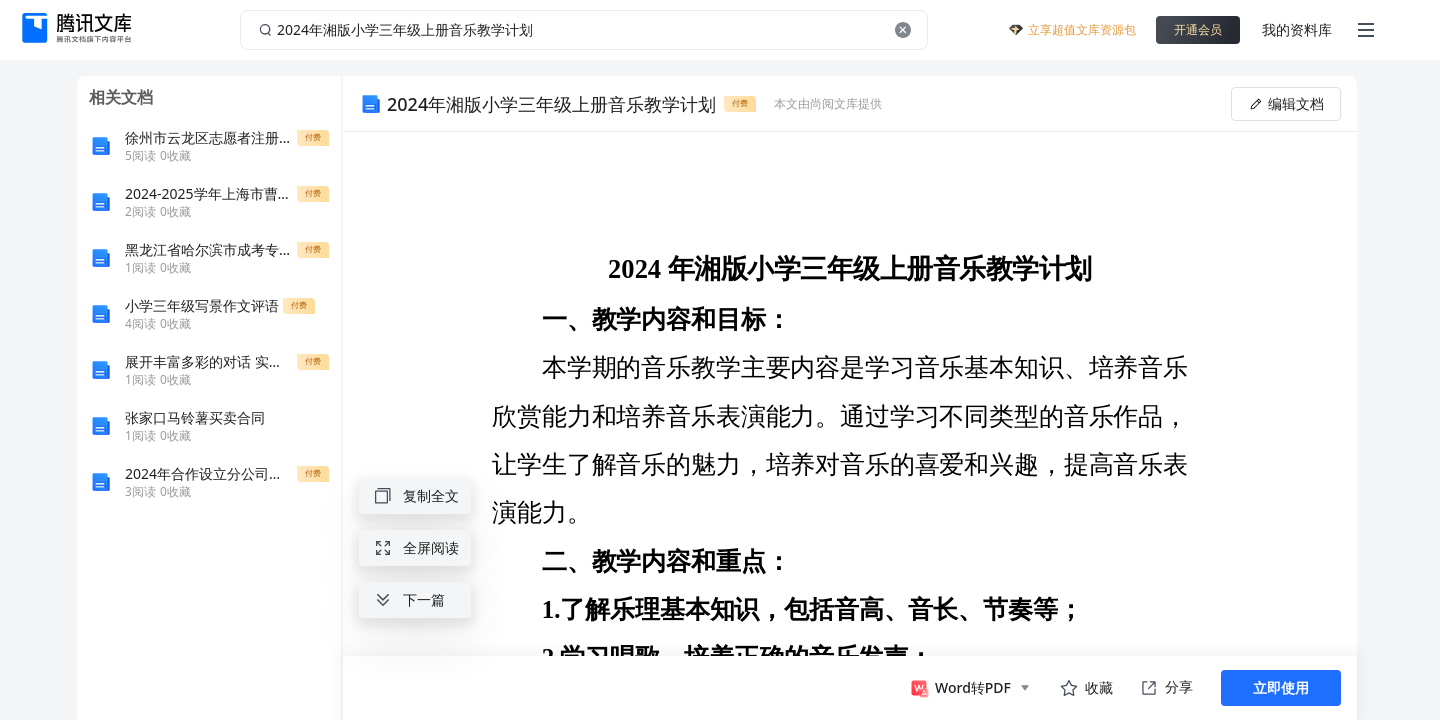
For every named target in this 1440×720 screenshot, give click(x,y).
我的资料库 (1297, 29)
